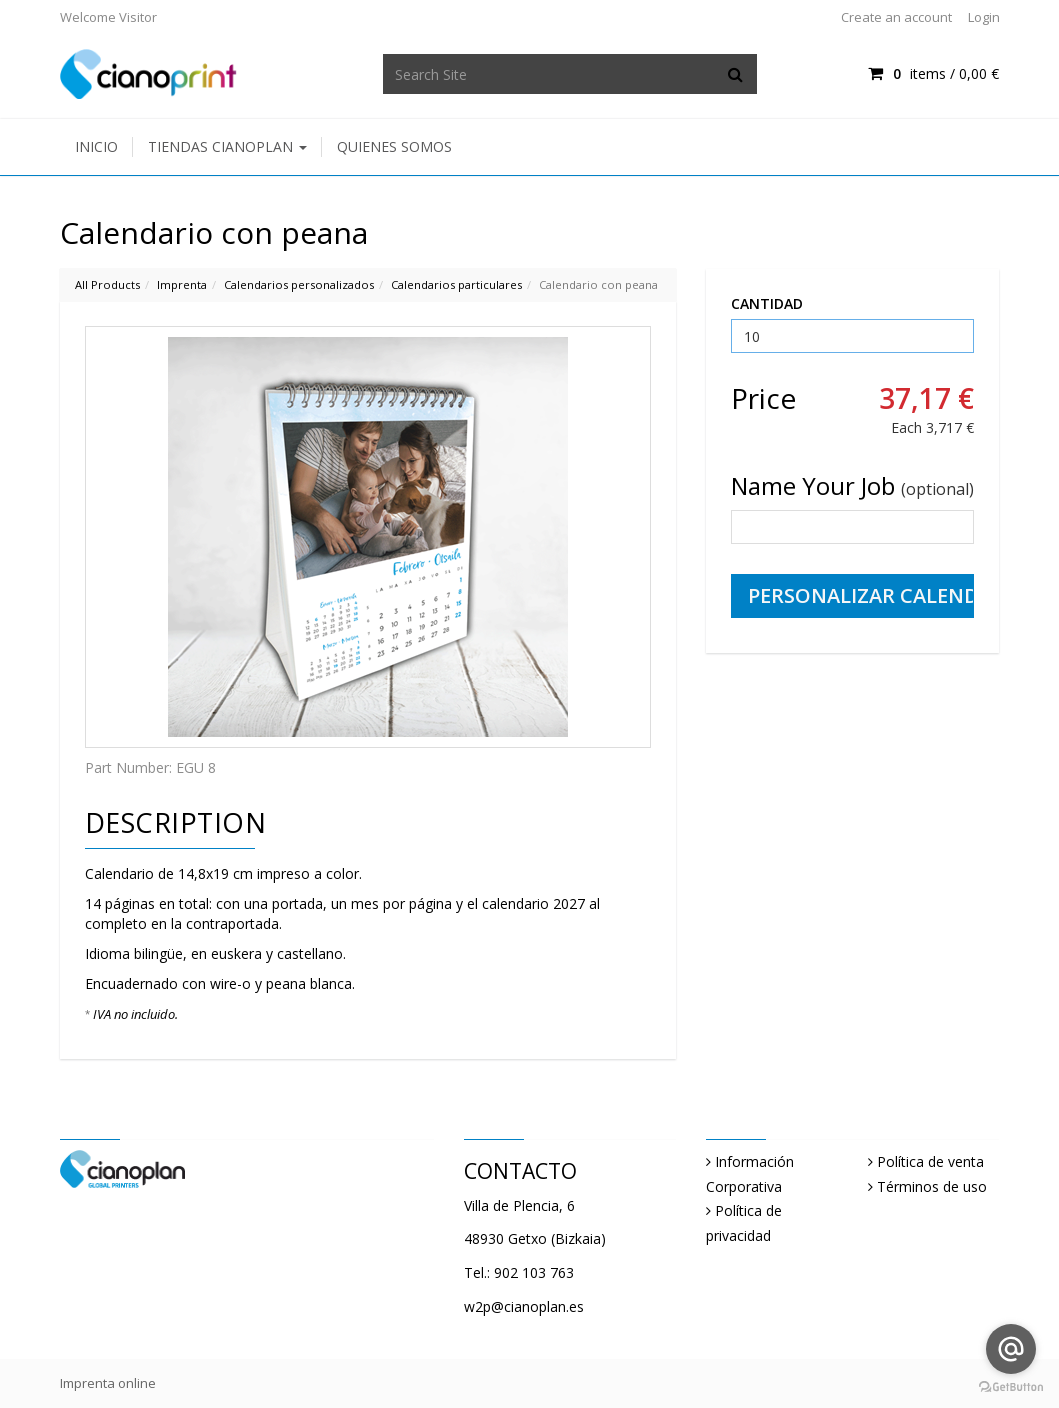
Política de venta (930, 1161)
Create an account (896, 17)
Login (984, 17)
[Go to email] (1011, 1349)
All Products (107, 284)
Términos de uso (932, 1186)
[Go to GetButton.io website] (1011, 1387)
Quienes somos (394, 146)
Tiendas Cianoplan (227, 146)
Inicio (96, 146)
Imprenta (182, 284)
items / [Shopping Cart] (933, 73)
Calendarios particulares (456, 284)
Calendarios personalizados (299, 284)
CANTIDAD (767, 303)
